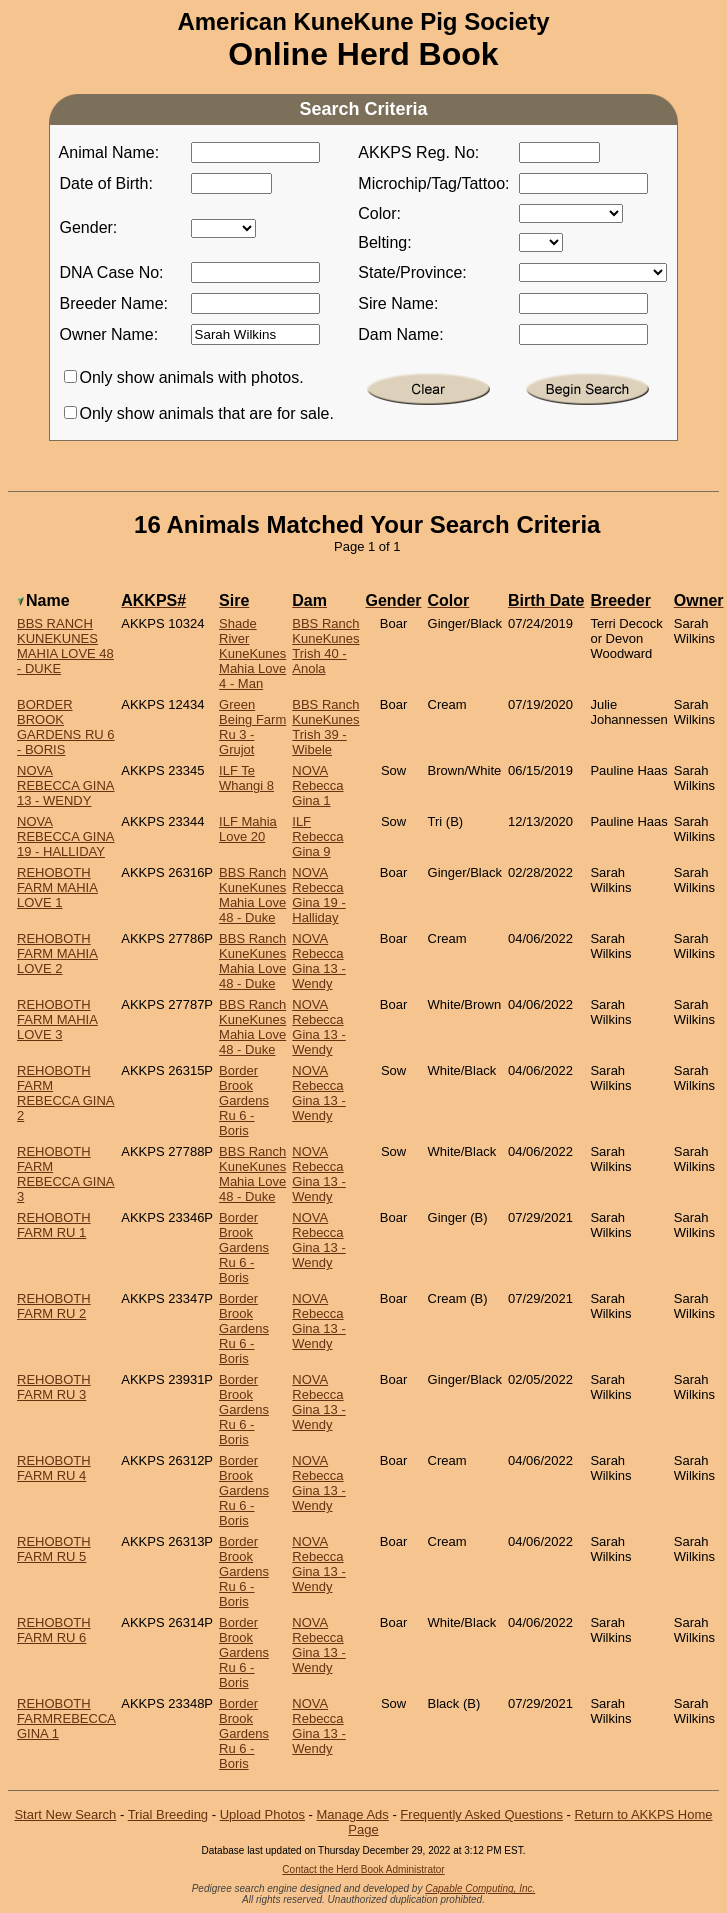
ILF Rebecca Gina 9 (317, 836)
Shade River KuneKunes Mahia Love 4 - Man (252, 653)
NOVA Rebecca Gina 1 (317, 785)
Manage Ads (353, 1814)
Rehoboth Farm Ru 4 (54, 1468)
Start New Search (65, 1814)
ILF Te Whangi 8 (246, 778)
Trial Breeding (168, 1814)
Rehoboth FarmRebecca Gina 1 (66, 1718)
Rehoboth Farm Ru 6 (54, 1630)
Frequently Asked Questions (481, 1814)
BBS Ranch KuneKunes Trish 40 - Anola (325, 646)
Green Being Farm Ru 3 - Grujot (252, 727)
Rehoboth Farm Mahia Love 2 (57, 953)
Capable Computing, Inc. (480, 1888)
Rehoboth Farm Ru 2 (54, 1306)
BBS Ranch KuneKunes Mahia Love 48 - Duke (65, 646)
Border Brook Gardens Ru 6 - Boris (66, 727)
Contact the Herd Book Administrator (363, 1869)
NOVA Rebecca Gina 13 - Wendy (66, 785)
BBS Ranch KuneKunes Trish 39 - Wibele (325, 727)
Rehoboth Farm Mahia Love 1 (57, 887)
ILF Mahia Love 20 (248, 829)
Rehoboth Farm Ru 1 (54, 1225)
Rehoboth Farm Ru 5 (54, 1549)
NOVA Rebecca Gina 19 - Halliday (66, 836)
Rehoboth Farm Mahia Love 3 (57, 1019)
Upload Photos (262, 1814)
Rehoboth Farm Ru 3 (54, 1387)
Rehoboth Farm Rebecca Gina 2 (66, 1093)
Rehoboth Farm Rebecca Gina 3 (66, 1174)
